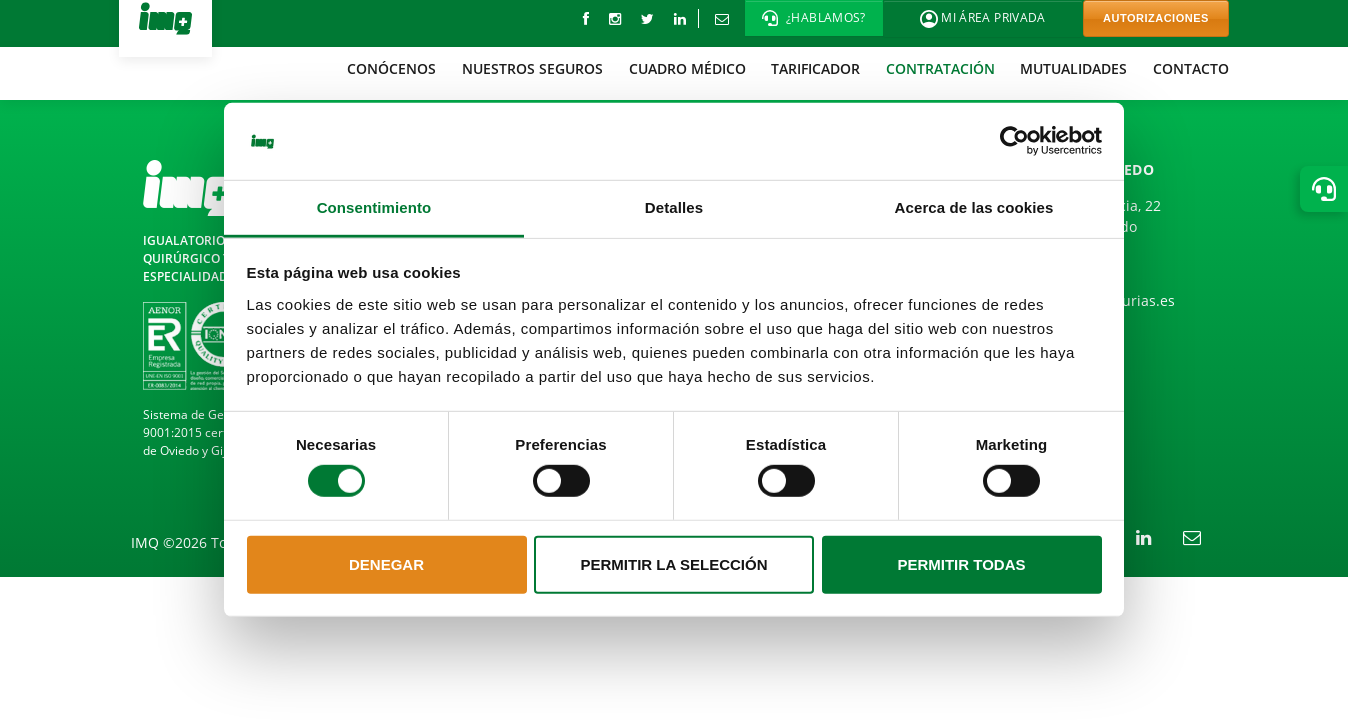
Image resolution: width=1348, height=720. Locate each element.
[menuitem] (392, 68)
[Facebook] (586, 18)
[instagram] (615, 18)
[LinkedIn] (680, 18)
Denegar (386, 564)
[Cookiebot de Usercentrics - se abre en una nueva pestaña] (1014, 141)
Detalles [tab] (674, 207)
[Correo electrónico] (721, 18)
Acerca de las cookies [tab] (974, 207)
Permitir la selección (674, 564)
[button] (814, 18)
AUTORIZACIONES (1156, 18)
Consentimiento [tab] (374, 207)
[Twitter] (647, 18)
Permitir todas (961, 564)
